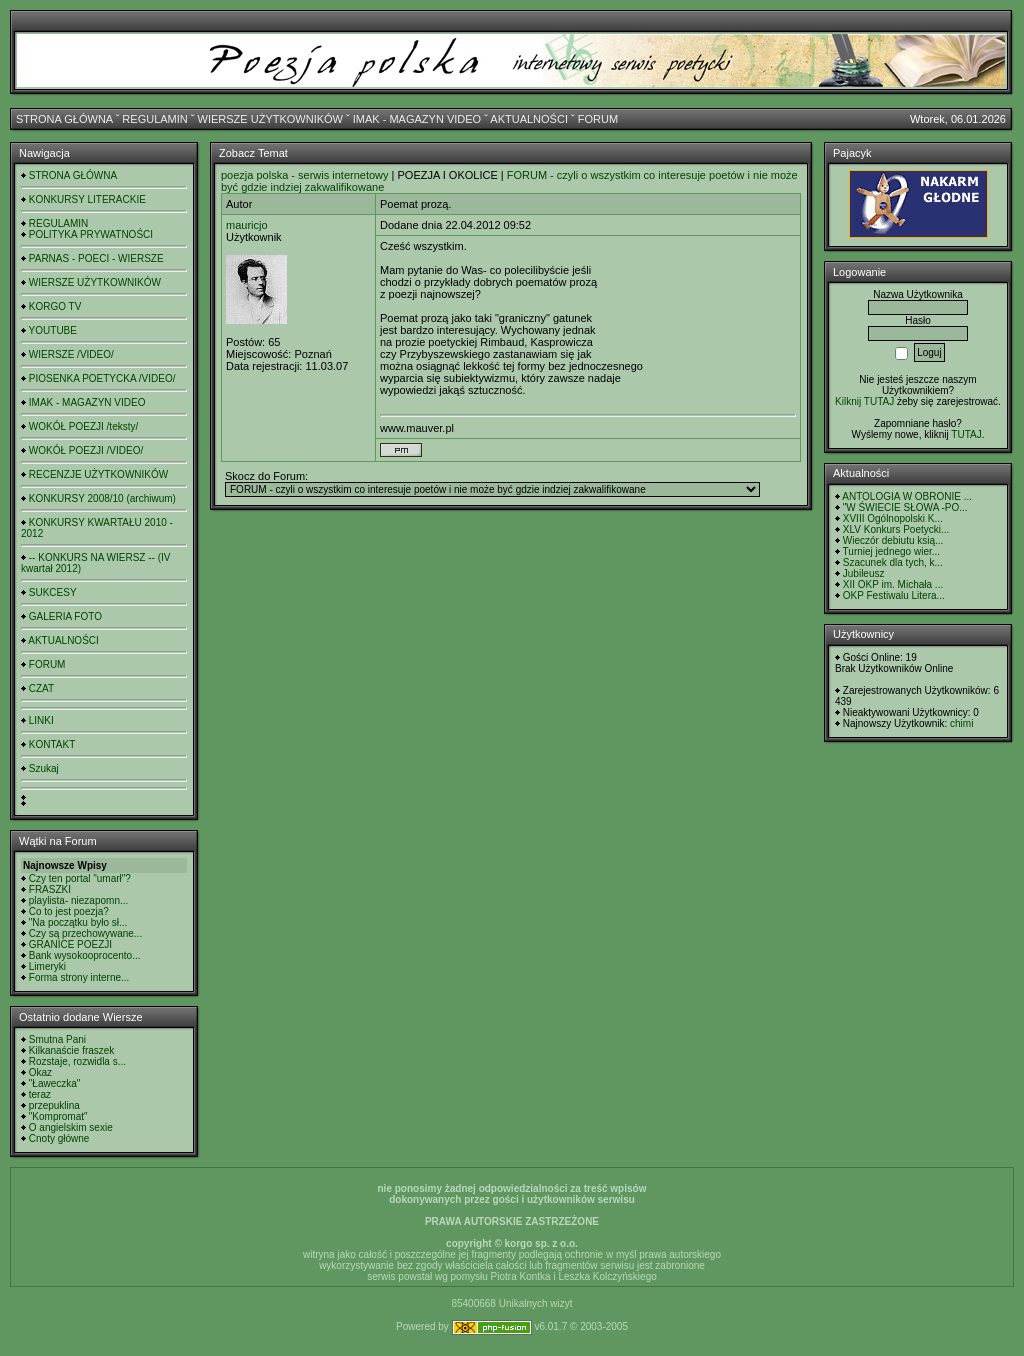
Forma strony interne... (79, 977)
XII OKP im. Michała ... (893, 584)
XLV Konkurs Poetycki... (896, 529)
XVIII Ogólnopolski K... (893, 518)
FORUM (598, 119)
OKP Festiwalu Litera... (894, 595)
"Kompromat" (58, 1116)
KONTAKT (52, 744)
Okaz (40, 1072)
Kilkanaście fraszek (72, 1050)
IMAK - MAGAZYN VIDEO (417, 119)
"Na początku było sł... (78, 922)
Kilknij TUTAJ (864, 401)
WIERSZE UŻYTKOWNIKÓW (270, 119)
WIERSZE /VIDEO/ (71, 354)
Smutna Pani (57, 1039)
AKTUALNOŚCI (529, 119)
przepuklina (54, 1105)
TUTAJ (966, 434)
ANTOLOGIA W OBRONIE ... (907, 496)
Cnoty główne (59, 1138)
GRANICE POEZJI (70, 944)
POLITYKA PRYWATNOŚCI (91, 234)
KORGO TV (55, 306)
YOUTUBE (53, 330)
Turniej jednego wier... (891, 551)
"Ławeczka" (55, 1083)
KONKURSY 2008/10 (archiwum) (102, 498)
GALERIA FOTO (65, 616)
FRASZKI (50, 889)
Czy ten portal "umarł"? (80, 878)
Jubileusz (864, 573)
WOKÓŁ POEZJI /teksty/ (83, 426)
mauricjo (247, 225)
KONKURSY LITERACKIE (87, 199)
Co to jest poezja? (69, 911)
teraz (40, 1094)
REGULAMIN (154, 119)
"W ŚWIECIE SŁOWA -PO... (905, 507)
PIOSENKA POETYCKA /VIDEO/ (102, 378)
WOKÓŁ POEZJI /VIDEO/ (86, 450)
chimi (961, 723)
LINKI (41, 720)
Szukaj (44, 768)
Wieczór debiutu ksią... (893, 540)
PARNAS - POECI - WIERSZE (96, 258)
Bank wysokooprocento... (85, 955)
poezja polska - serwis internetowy (305, 175)
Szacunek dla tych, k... (893, 562)
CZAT (41, 688)
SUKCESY (53, 592)
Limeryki (47, 966)
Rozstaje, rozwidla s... (77, 1061)
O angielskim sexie (71, 1127)
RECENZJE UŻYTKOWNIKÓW (98, 474)
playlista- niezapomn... (79, 900)
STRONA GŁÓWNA (64, 119)
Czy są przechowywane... (85, 933)
